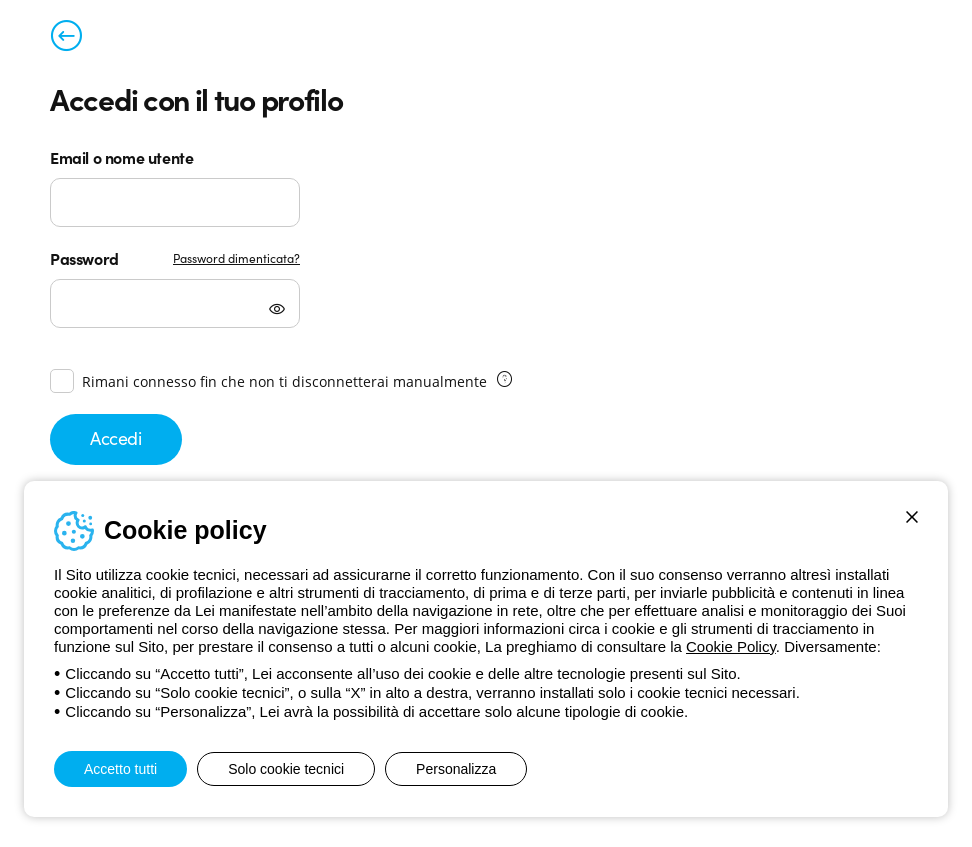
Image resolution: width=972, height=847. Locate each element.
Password (84, 258)
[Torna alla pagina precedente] (66, 40)
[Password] (175, 303)
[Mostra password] (277, 311)
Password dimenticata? (236, 257)
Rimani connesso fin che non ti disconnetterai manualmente (284, 381)
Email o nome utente (121, 157)
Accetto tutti (120, 769)
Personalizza (456, 769)
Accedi (116, 437)
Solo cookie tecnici (286, 769)
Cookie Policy (731, 646)
